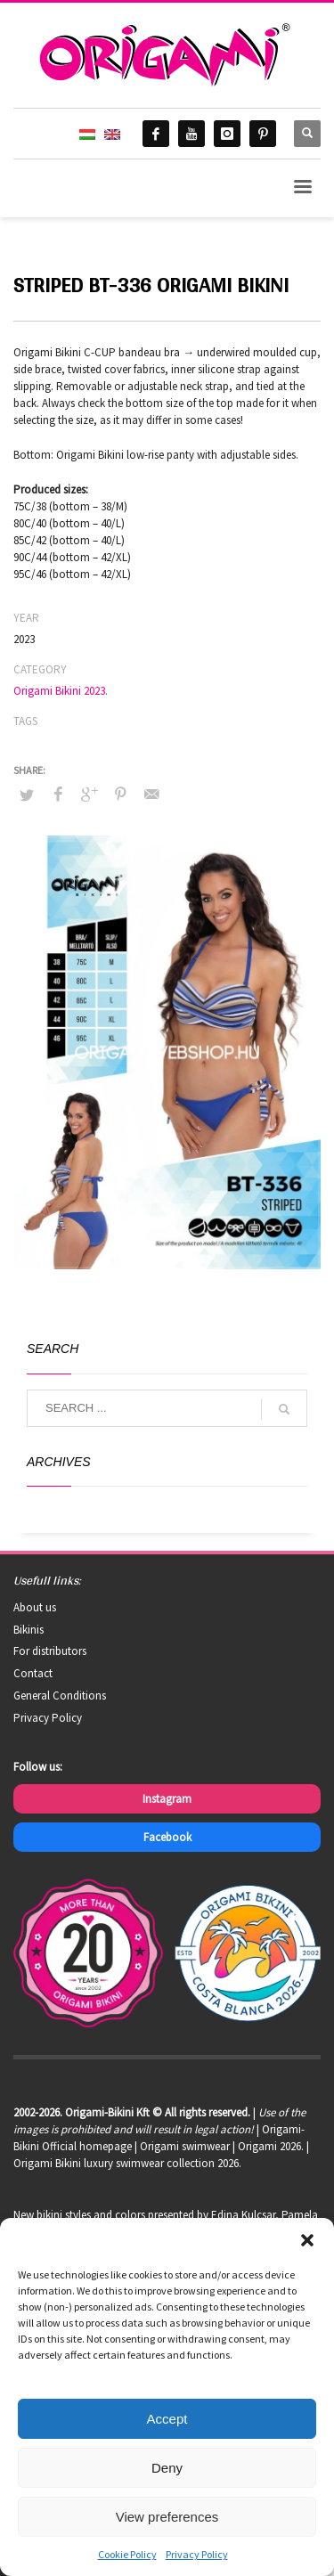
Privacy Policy (197, 2554)
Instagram (167, 1798)
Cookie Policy (127, 2554)
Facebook (167, 1837)
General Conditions (59, 1695)
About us (34, 1607)
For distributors (49, 1651)
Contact (33, 1673)
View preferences (167, 2516)
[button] (307, 2240)
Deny (167, 2467)
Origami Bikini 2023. (60, 690)
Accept (167, 2418)
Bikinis (28, 1629)
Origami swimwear (185, 2146)
